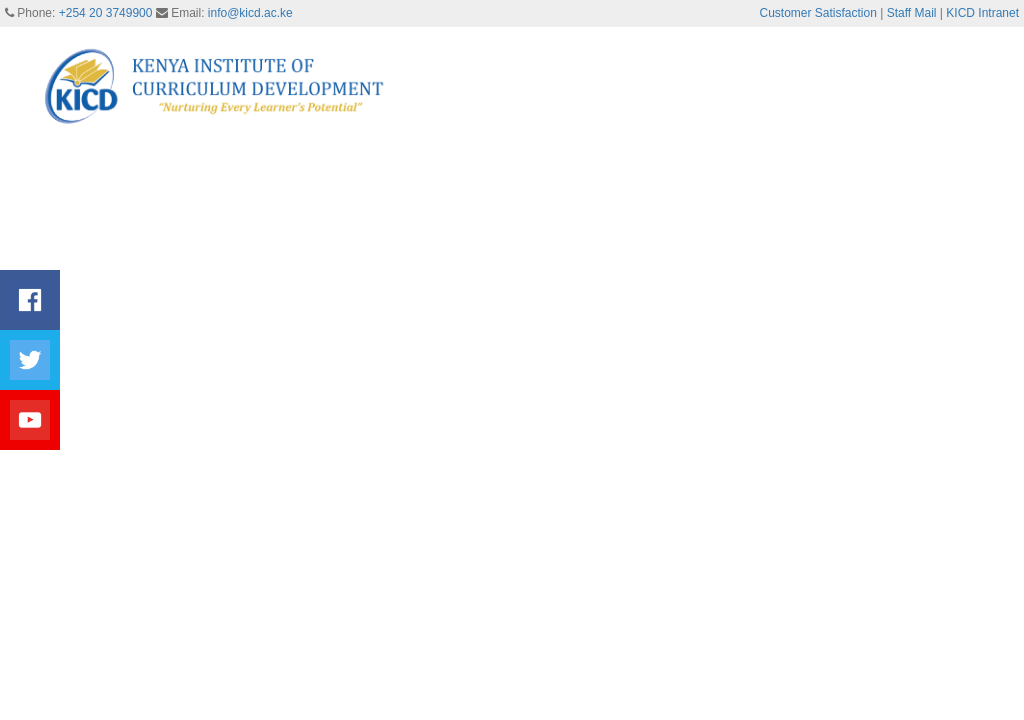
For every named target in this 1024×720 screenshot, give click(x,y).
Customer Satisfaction (818, 13)
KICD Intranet (982, 13)
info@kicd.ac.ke (250, 13)
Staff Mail (912, 13)
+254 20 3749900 (106, 13)
